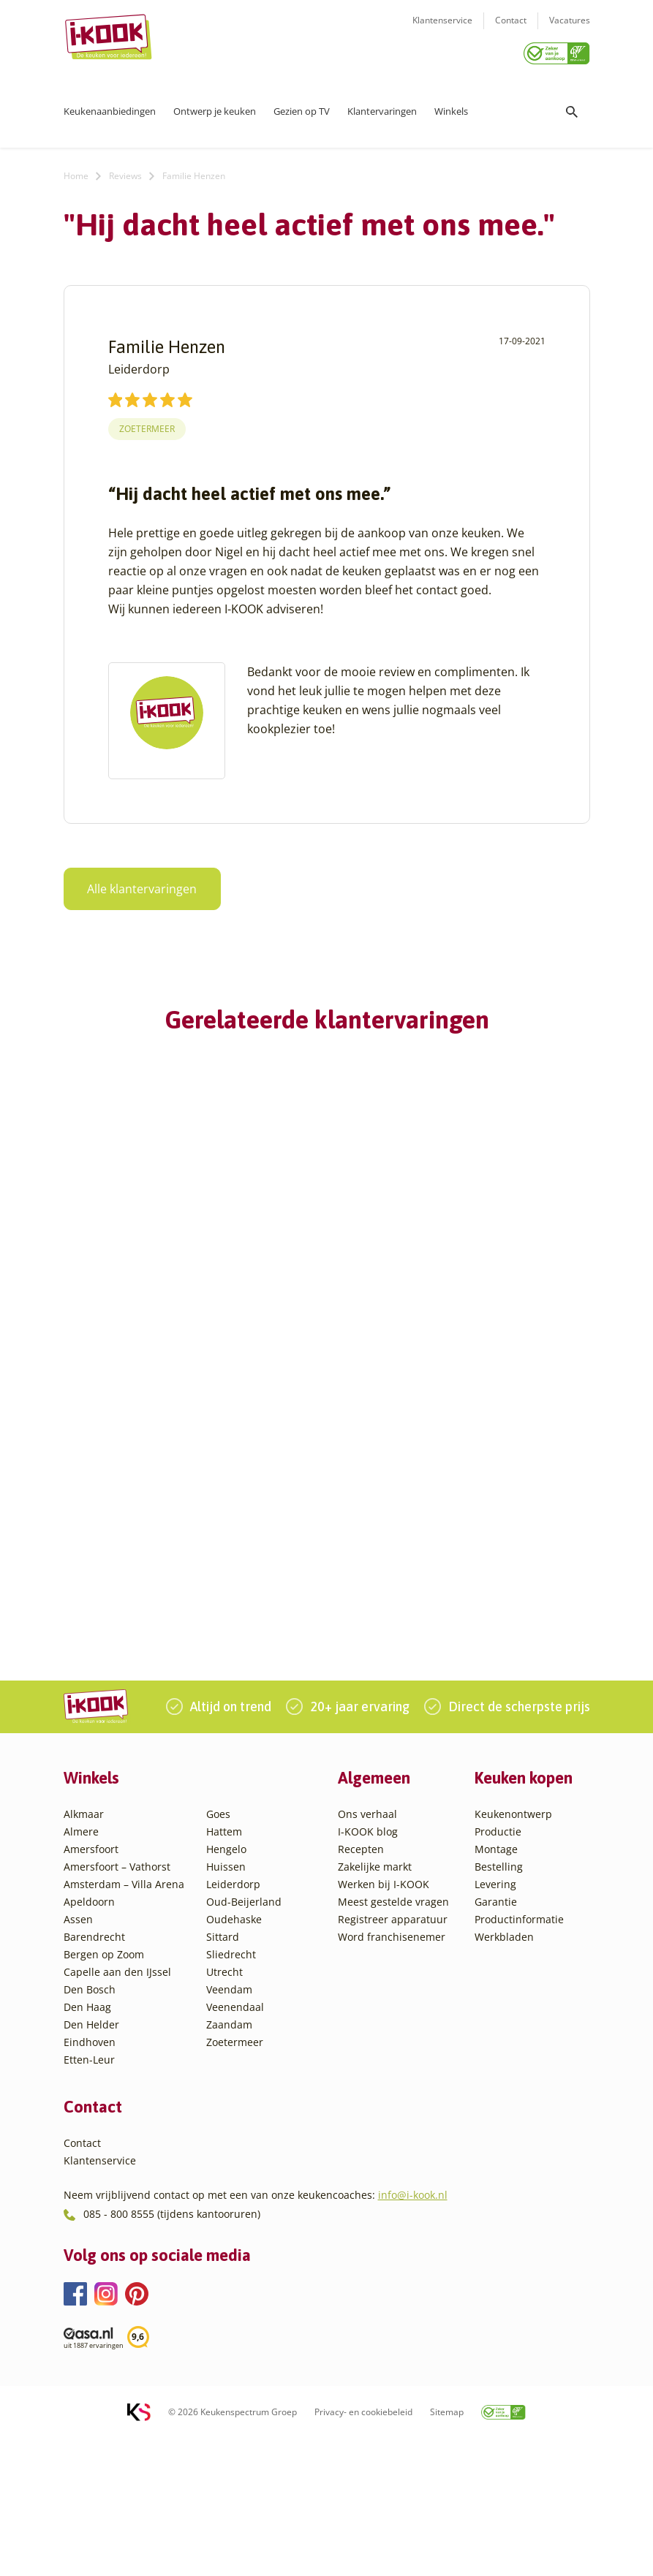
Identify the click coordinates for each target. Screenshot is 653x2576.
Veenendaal (235, 2144)
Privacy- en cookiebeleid (363, 2550)
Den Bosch (90, 2127)
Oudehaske (234, 2057)
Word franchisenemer (391, 2074)
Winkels (451, 106)
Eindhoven (90, 2179)
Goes (218, 1951)
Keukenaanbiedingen (110, 106)
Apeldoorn (89, 2039)
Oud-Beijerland (244, 2039)
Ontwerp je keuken (214, 106)
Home (76, 170)
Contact (510, 29)
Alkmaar (84, 1951)
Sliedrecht (231, 2092)
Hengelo (226, 1986)
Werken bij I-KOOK (383, 2021)
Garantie (496, 2039)
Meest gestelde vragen (393, 2039)
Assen (78, 2057)
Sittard (222, 2074)
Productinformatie (519, 2057)
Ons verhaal (367, 1951)
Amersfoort (91, 1986)
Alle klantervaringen (134, 884)
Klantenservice (442, 29)
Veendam (229, 2127)
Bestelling (499, 2004)
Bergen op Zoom (104, 2092)
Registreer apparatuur (393, 2057)
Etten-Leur (89, 2197)
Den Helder (91, 2162)
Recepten (361, 1986)
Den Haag (87, 2144)
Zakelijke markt (375, 2004)
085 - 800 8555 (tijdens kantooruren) (171, 2351)
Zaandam (229, 2162)
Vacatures (569, 29)
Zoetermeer (147, 424)
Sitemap (447, 2550)
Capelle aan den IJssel (117, 2109)
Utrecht (224, 2109)
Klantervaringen (382, 106)
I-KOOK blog (368, 1969)
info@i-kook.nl (413, 2333)
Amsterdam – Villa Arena (124, 2021)
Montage (496, 1986)
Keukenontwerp (513, 1951)
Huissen (226, 2004)
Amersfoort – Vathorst (117, 2004)
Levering (495, 2021)
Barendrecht (94, 2074)
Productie (498, 1969)
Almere (81, 1969)
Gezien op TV (301, 106)
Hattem (224, 1969)
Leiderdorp (233, 2021)
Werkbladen (504, 2074)
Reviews (125, 170)
